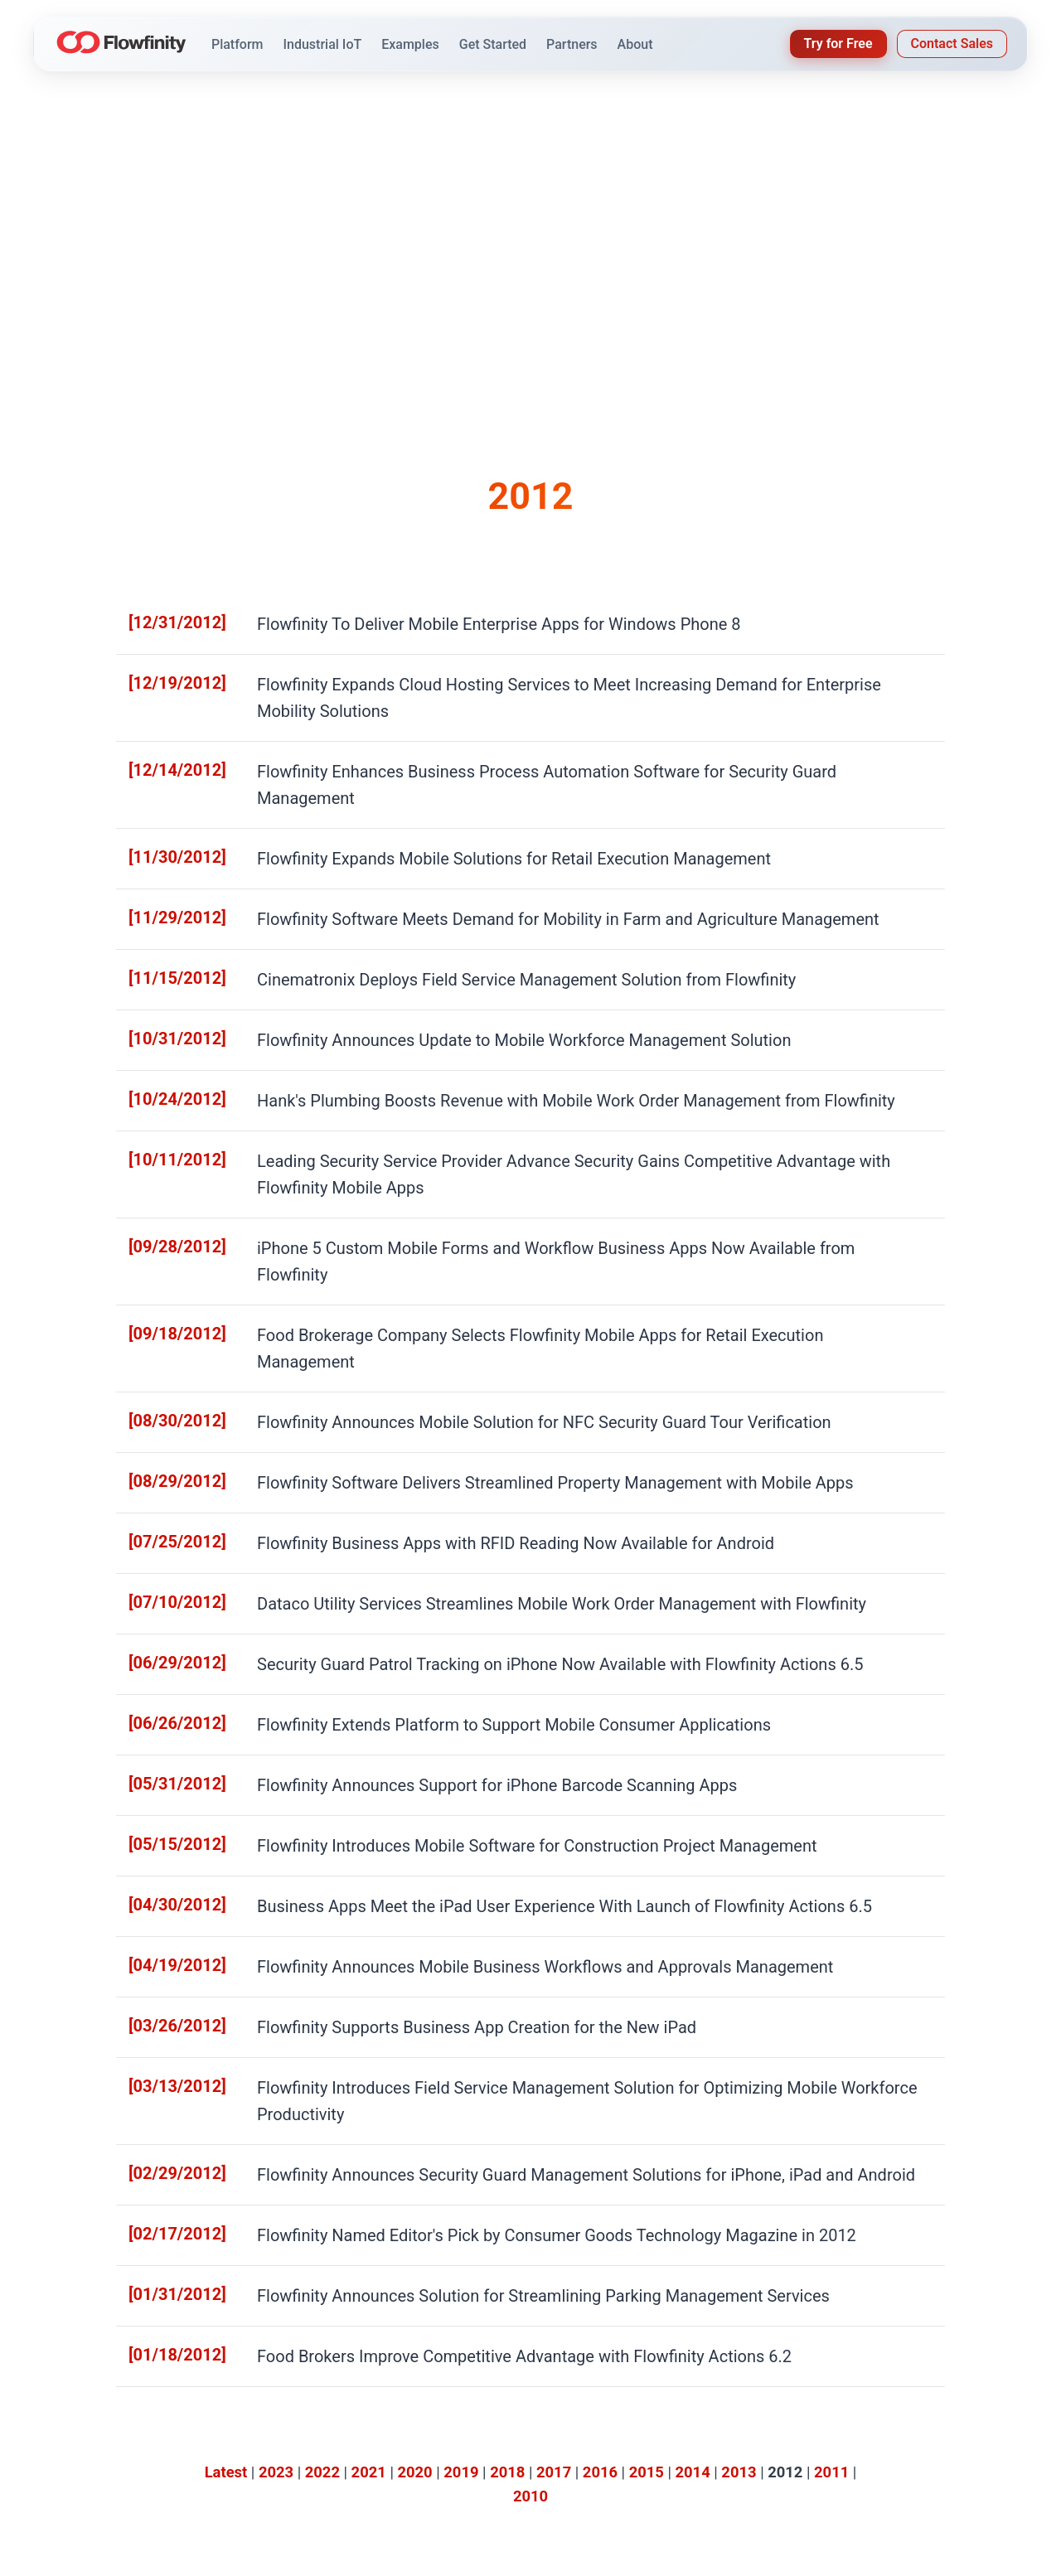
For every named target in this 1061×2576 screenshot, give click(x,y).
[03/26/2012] (167, 1778)
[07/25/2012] (167, 1336)
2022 (322, 2169)
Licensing (455, 2480)
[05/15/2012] (167, 1612)
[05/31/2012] (167, 1558)
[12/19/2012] (167, 674)
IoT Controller (730, 2460)
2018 (507, 2169)
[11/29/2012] (167, 840)
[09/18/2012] (167, 1171)
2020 (414, 2169)
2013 (738, 2169)
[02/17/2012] (167, 1944)
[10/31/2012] (167, 950)
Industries (595, 2401)
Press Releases (875, 2421)
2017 (553, 2169)
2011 (831, 2169)
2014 (693, 2169)
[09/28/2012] (167, 1116)
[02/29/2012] (167, 1888)
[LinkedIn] (129, 2501)
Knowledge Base (740, 2401)
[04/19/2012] (167, 1723)
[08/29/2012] (167, 1282)
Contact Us (863, 2460)
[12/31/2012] (167, 619)
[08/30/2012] (167, 1226)
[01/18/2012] (167, 2054)
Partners (855, 2440)
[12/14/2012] (167, 730)
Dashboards (462, 2440)
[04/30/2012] (167, 1668)
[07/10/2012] (167, 1392)
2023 (276, 2169)
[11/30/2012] (167, 784)
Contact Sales (952, 43)
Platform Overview (479, 2401)
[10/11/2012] (167, 1060)
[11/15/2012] (167, 895)
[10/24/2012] (167, 1006)
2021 (368, 2169)
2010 (530, 2193)
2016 (600, 2169)
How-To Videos (735, 2440)
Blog (580, 2440)
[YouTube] (162, 2501)
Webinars (719, 2421)
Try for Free (838, 43)
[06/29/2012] (167, 1447)
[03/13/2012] (167, 1834)
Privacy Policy (914, 2553)
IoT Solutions (465, 2421)
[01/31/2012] (167, 1999)
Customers (598, 2421)
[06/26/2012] (167, 1502)
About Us (858, 2401)
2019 (460, 2169)
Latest (226, 2169)
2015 (646, 2169)
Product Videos (470, 2460)
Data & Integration (743, 2480)
